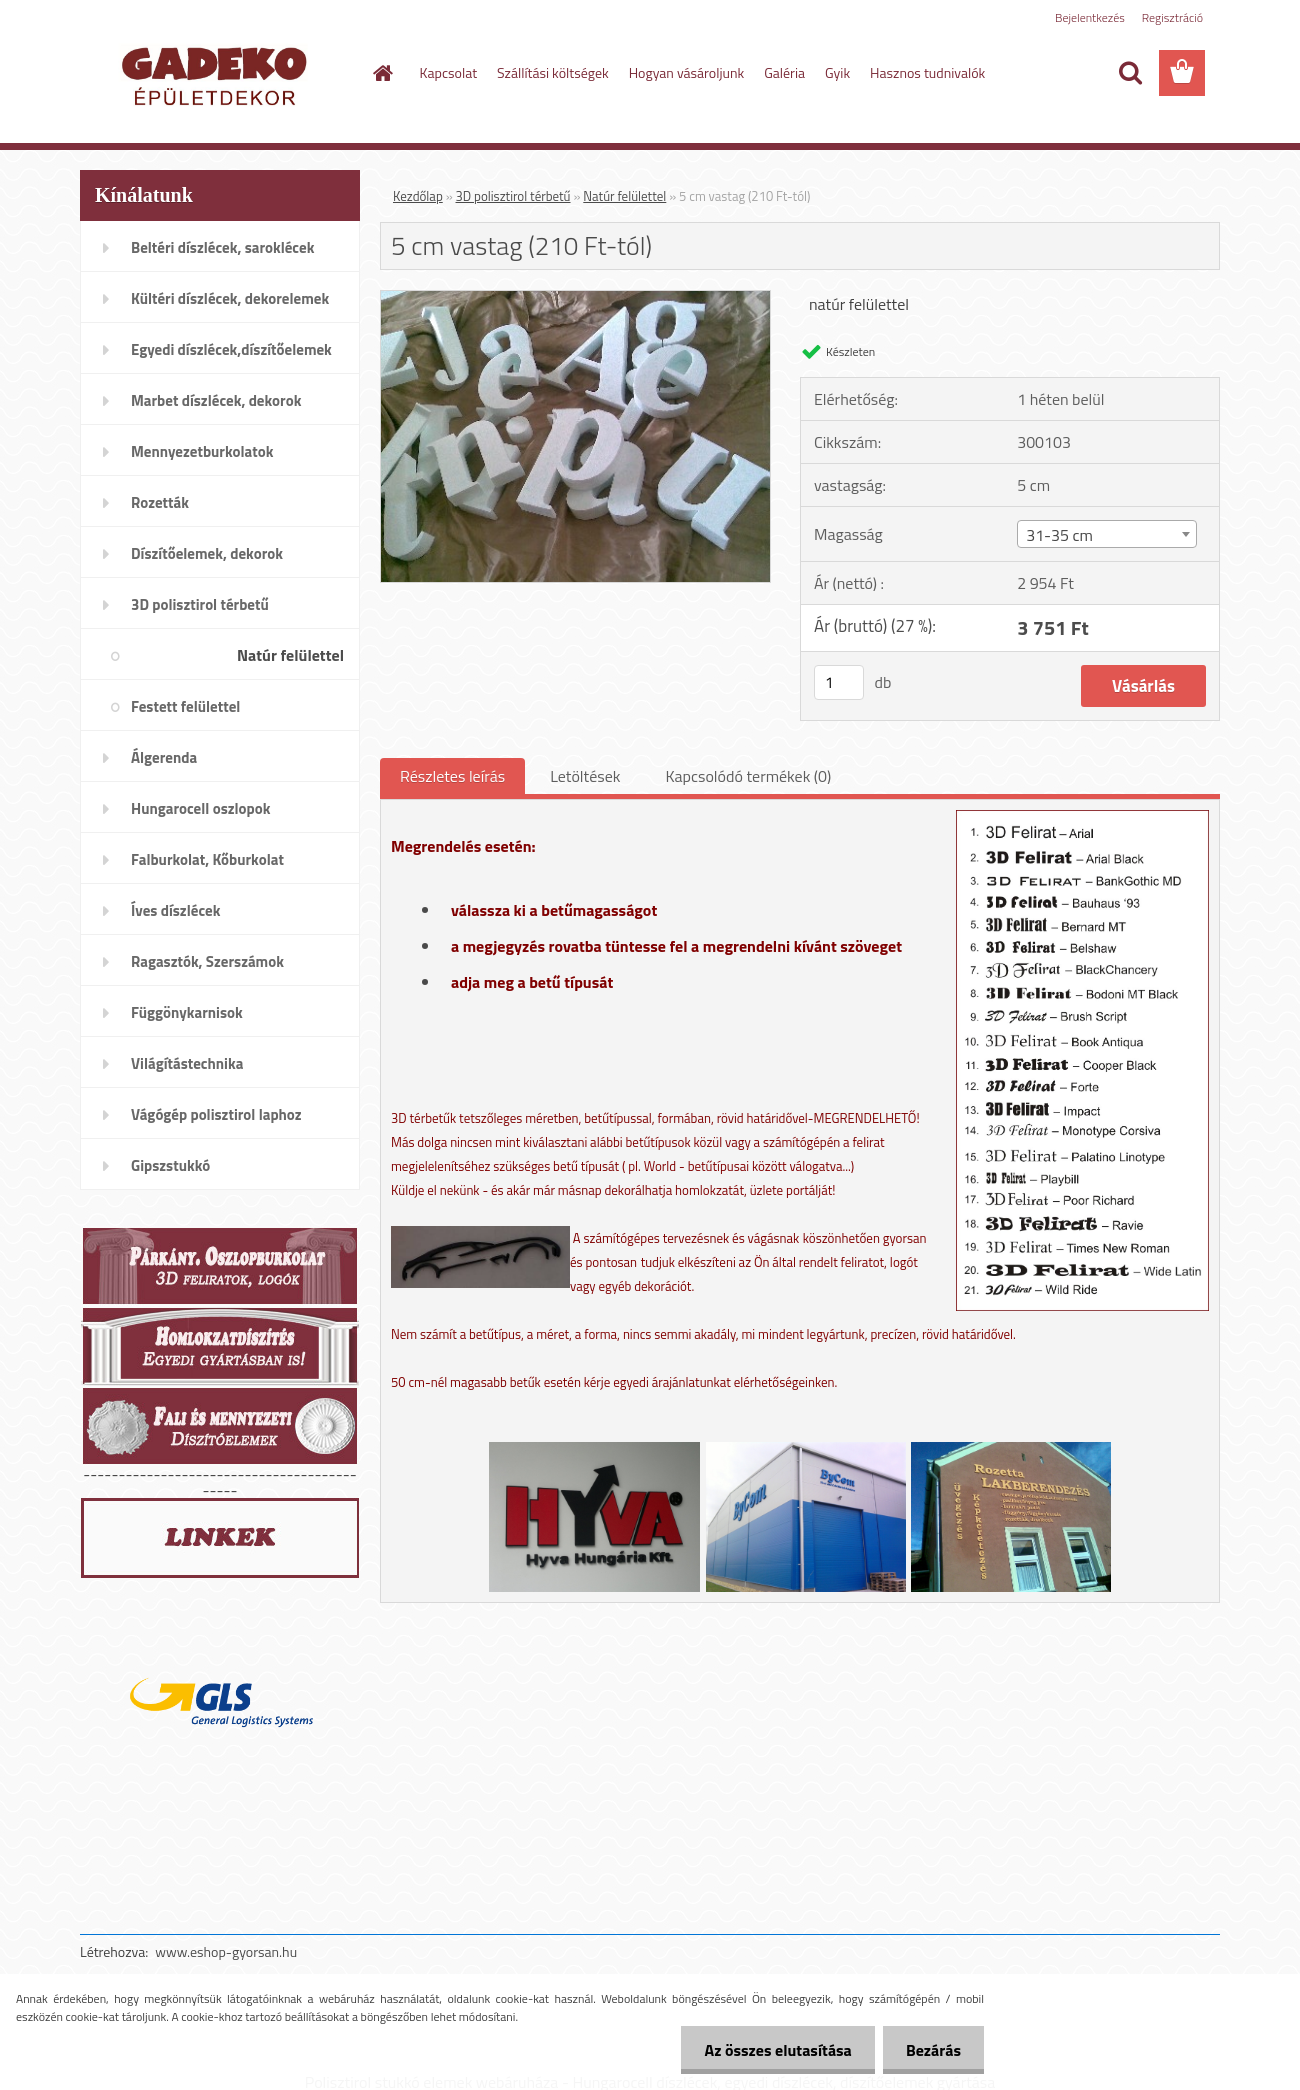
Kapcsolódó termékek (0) (748, 776)
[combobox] (1106, 534)
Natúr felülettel (624, 196)
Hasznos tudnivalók (927, 72)
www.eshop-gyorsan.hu (226, 1951)
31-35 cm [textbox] (1059, 535)
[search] (1130, 73)
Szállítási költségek (553, 72)
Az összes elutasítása (772, 2050)
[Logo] (217, 74)
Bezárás (931, 2050)
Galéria (784, 72)
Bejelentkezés (1090, 17)
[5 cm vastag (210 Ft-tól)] (575, 299)
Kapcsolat (449, 72)
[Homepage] (382, 73)
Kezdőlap (418, 196)
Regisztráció (1172, 17)
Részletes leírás (452, 776)
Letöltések (585, 776)
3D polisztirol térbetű (513, 196)
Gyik (837, 72)
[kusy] (839, 682)
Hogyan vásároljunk (686, 72)
